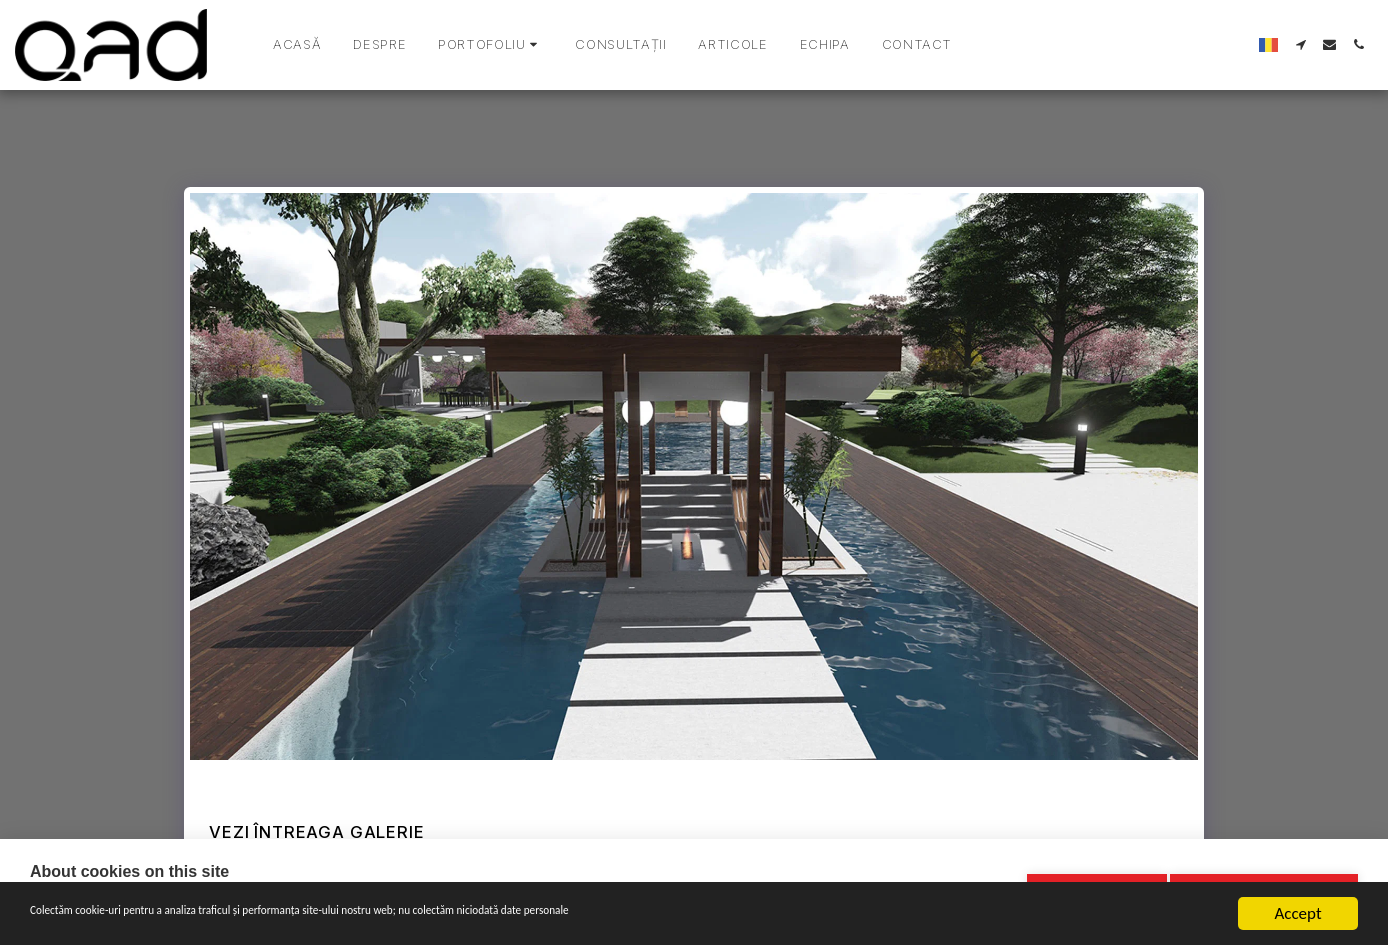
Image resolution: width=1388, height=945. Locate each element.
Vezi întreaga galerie (316, 832)
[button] (490, 45)
